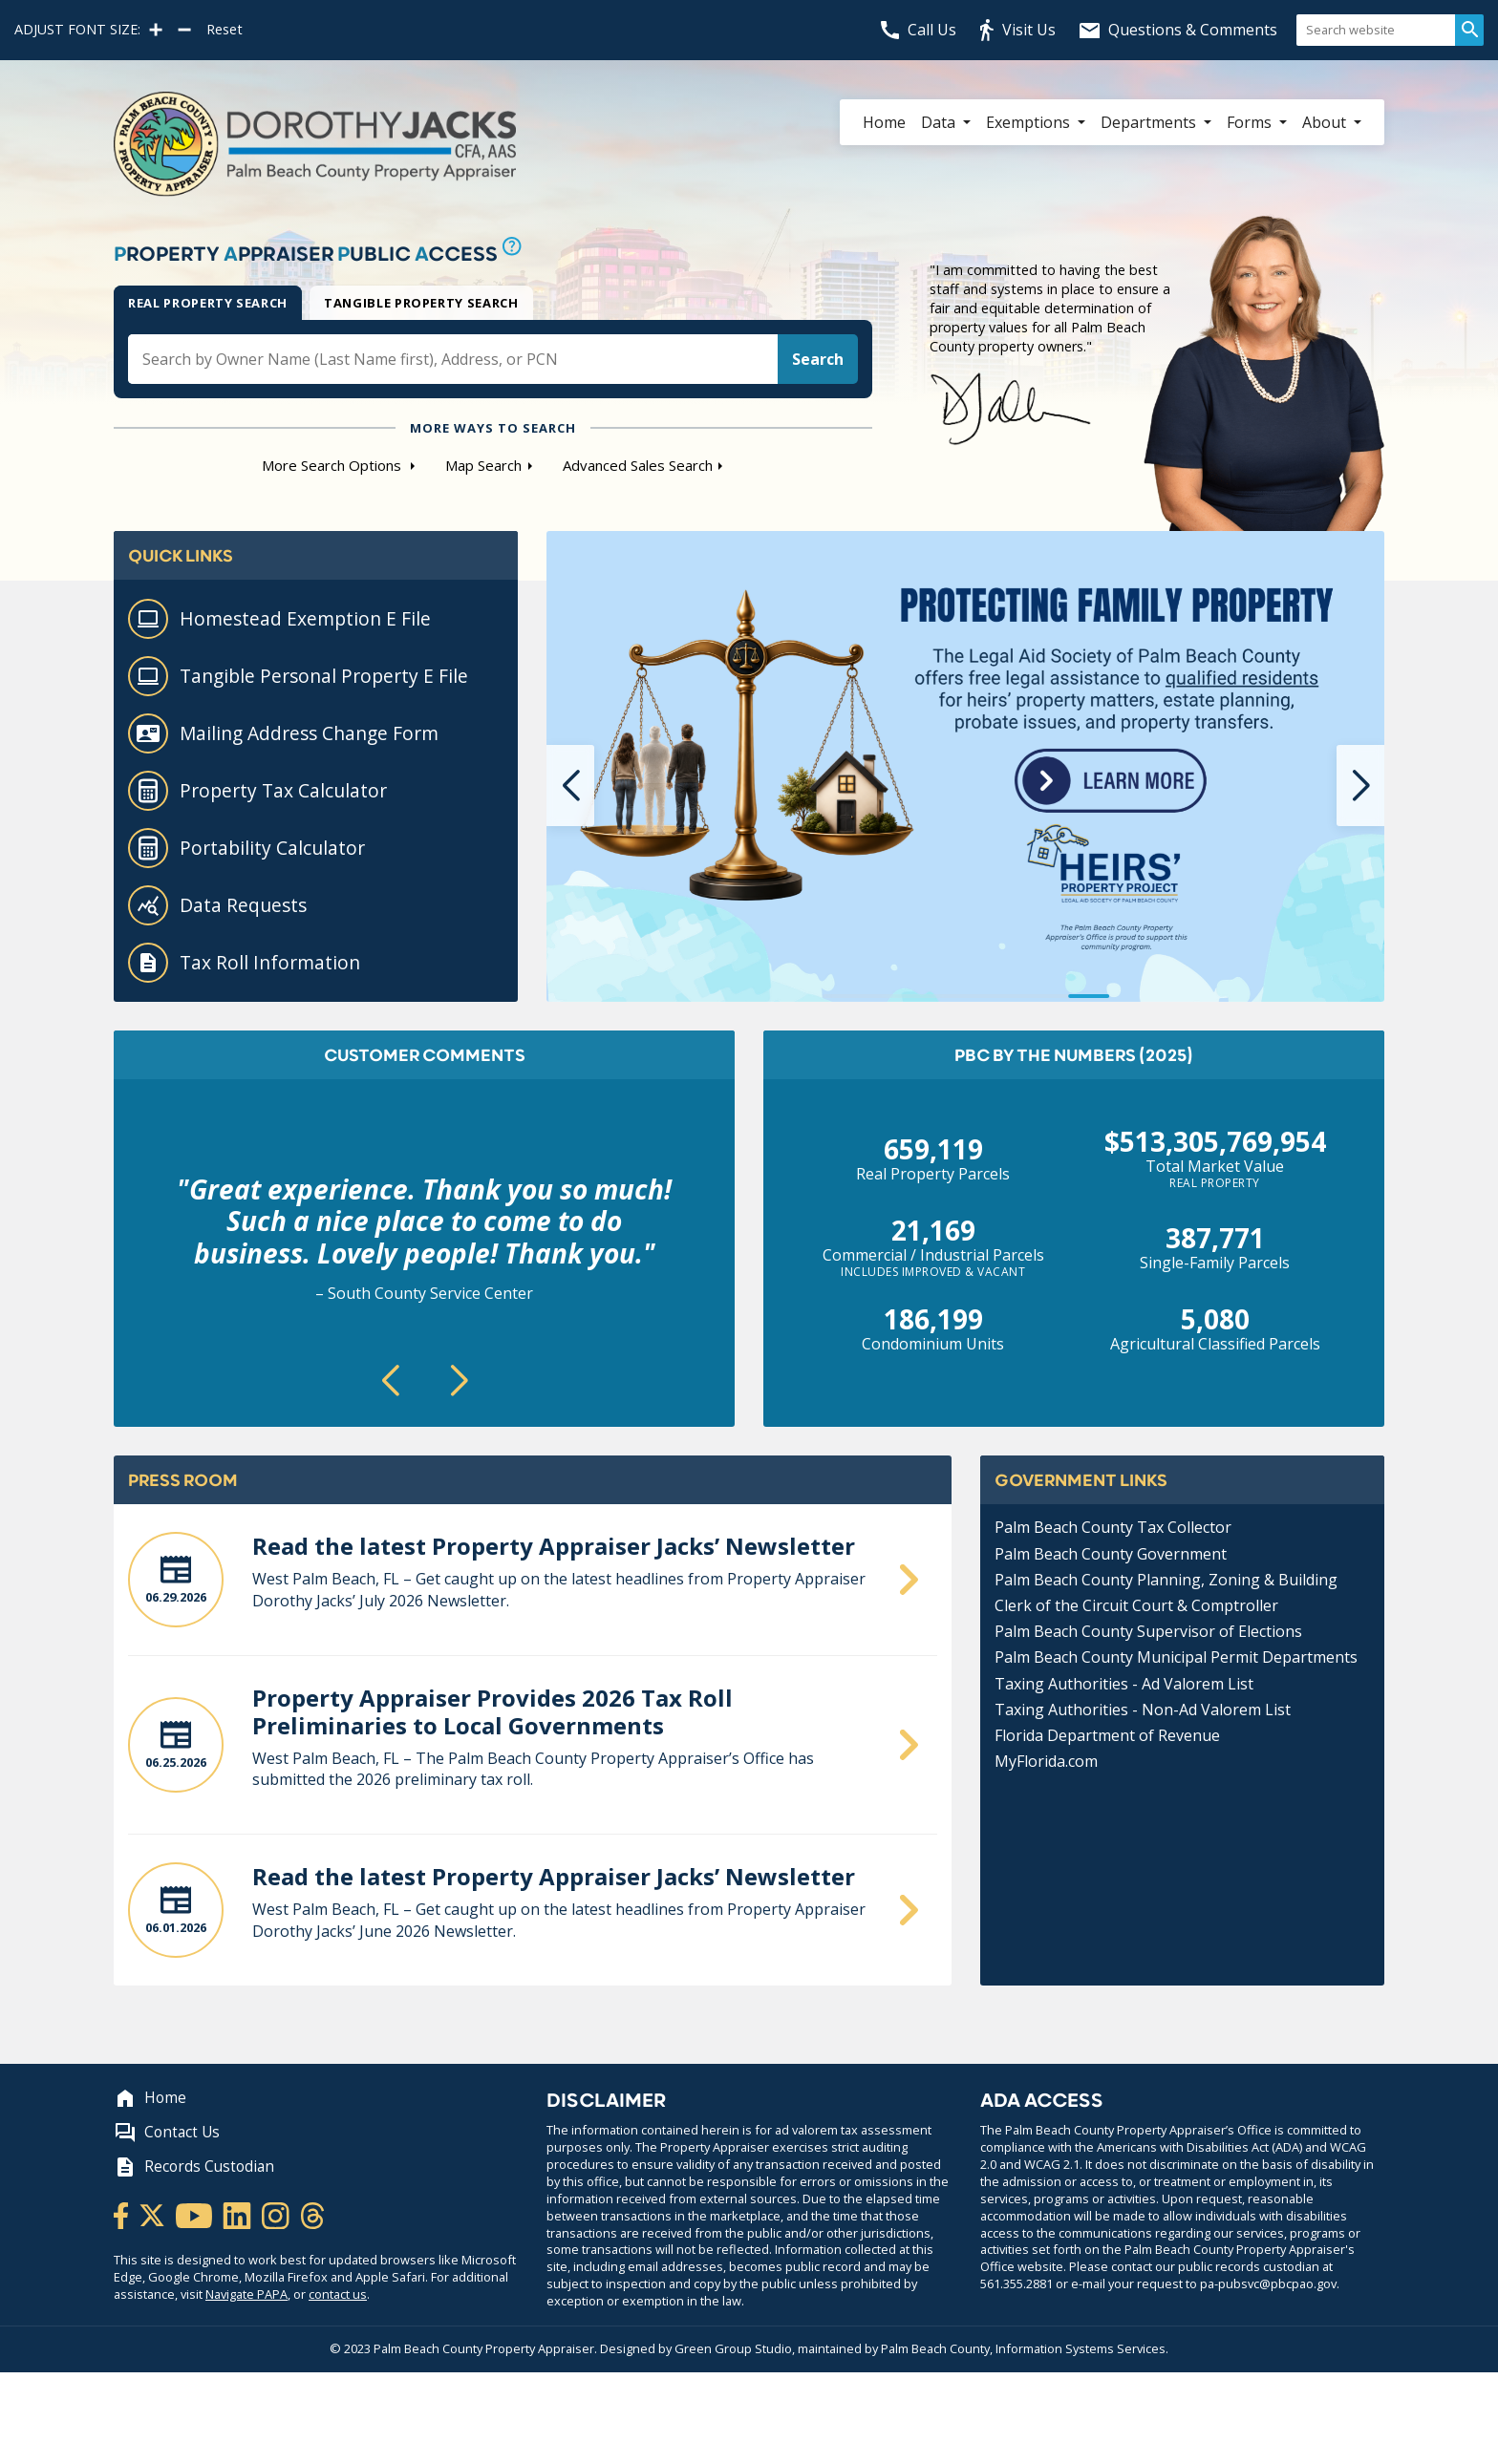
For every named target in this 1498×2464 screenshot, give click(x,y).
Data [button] (940, 122)
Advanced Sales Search (638, 465)
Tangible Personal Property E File (298, 676)
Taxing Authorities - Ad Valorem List (1124, 1683)
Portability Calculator (246, 848)
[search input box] (453, 359)
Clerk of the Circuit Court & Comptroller (1136, 1605)
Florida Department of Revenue (1107, 1735)
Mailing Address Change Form (283, 733)
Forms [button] (1251, 122)
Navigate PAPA (246, 2294)
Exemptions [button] (1030, 122)
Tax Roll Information (244, 963)
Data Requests (217, 905)
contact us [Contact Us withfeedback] (338, 2294)
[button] (570, 785)
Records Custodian (194, 2167)
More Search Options (333, 465)
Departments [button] (1150, 122)
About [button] (1326, 122)
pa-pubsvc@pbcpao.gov (1268, 2283)
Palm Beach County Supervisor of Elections (1148, 1631)
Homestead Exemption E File (279, 619)
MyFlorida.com (1046, 1761)
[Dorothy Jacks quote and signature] (1157, 373)
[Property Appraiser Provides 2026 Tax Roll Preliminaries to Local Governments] (532, 1752)
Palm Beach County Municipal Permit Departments (1176, 1656)
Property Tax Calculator (257, 791)
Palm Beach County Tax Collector (1113, 1527)
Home (884, 122)
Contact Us (167, 2132)
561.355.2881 (1016, 2283)
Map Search (483, 465)
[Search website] (1375, 30)
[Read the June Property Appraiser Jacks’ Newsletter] (532, 1587)
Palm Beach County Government (1111, 1553)
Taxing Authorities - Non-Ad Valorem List (1143, 1709)
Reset (224, 29)
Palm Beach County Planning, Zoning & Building (1166, 1579)
